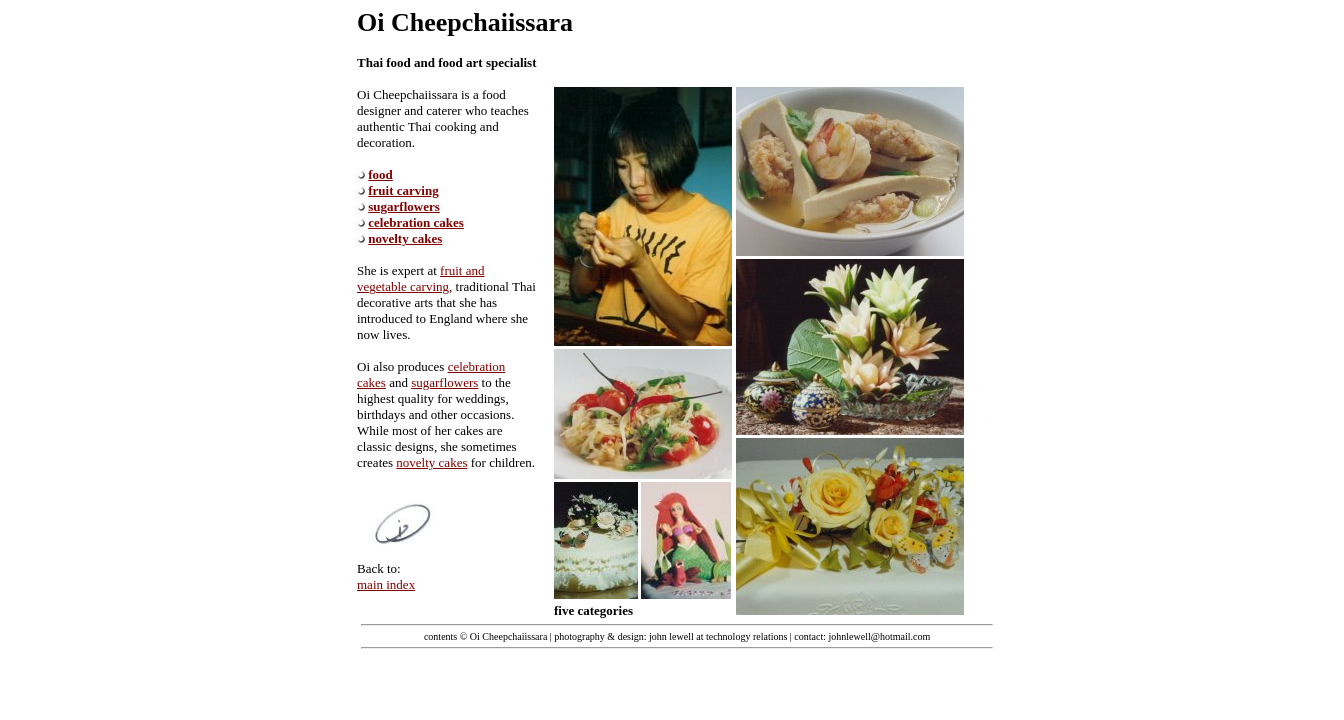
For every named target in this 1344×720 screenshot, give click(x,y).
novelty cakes (405, 238)
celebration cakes (416, 222)
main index (386, 584)
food (380, 174)
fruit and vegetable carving (420, 278)
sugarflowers (404, 206)
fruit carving (403, 190)
